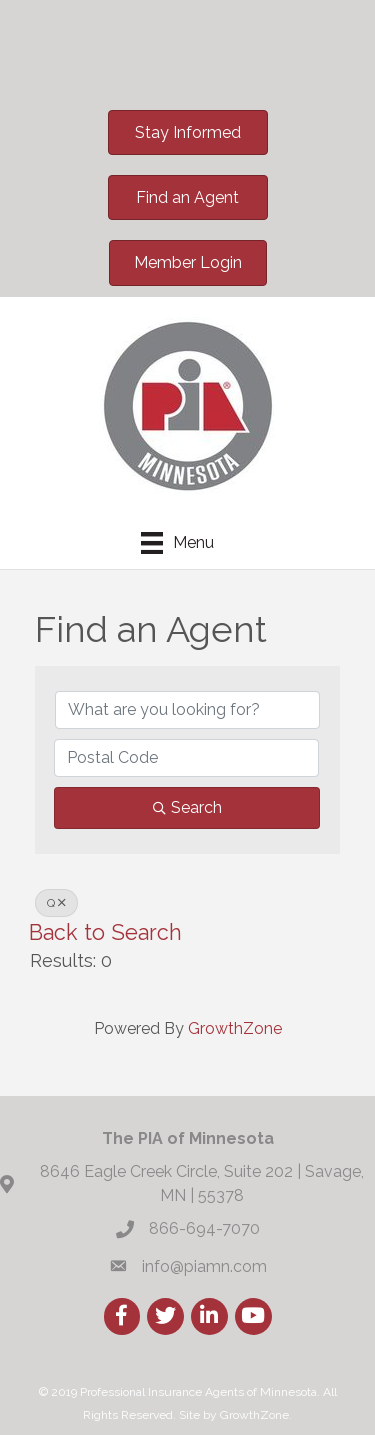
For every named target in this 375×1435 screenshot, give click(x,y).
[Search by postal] (186, 758)
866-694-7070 (204, 1228)
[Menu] (177, 543)
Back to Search (105, 932)
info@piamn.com (204, 1266)
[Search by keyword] (187, 710)
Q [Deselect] (56, 903)
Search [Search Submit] (187, 807)
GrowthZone (235, 1028)
